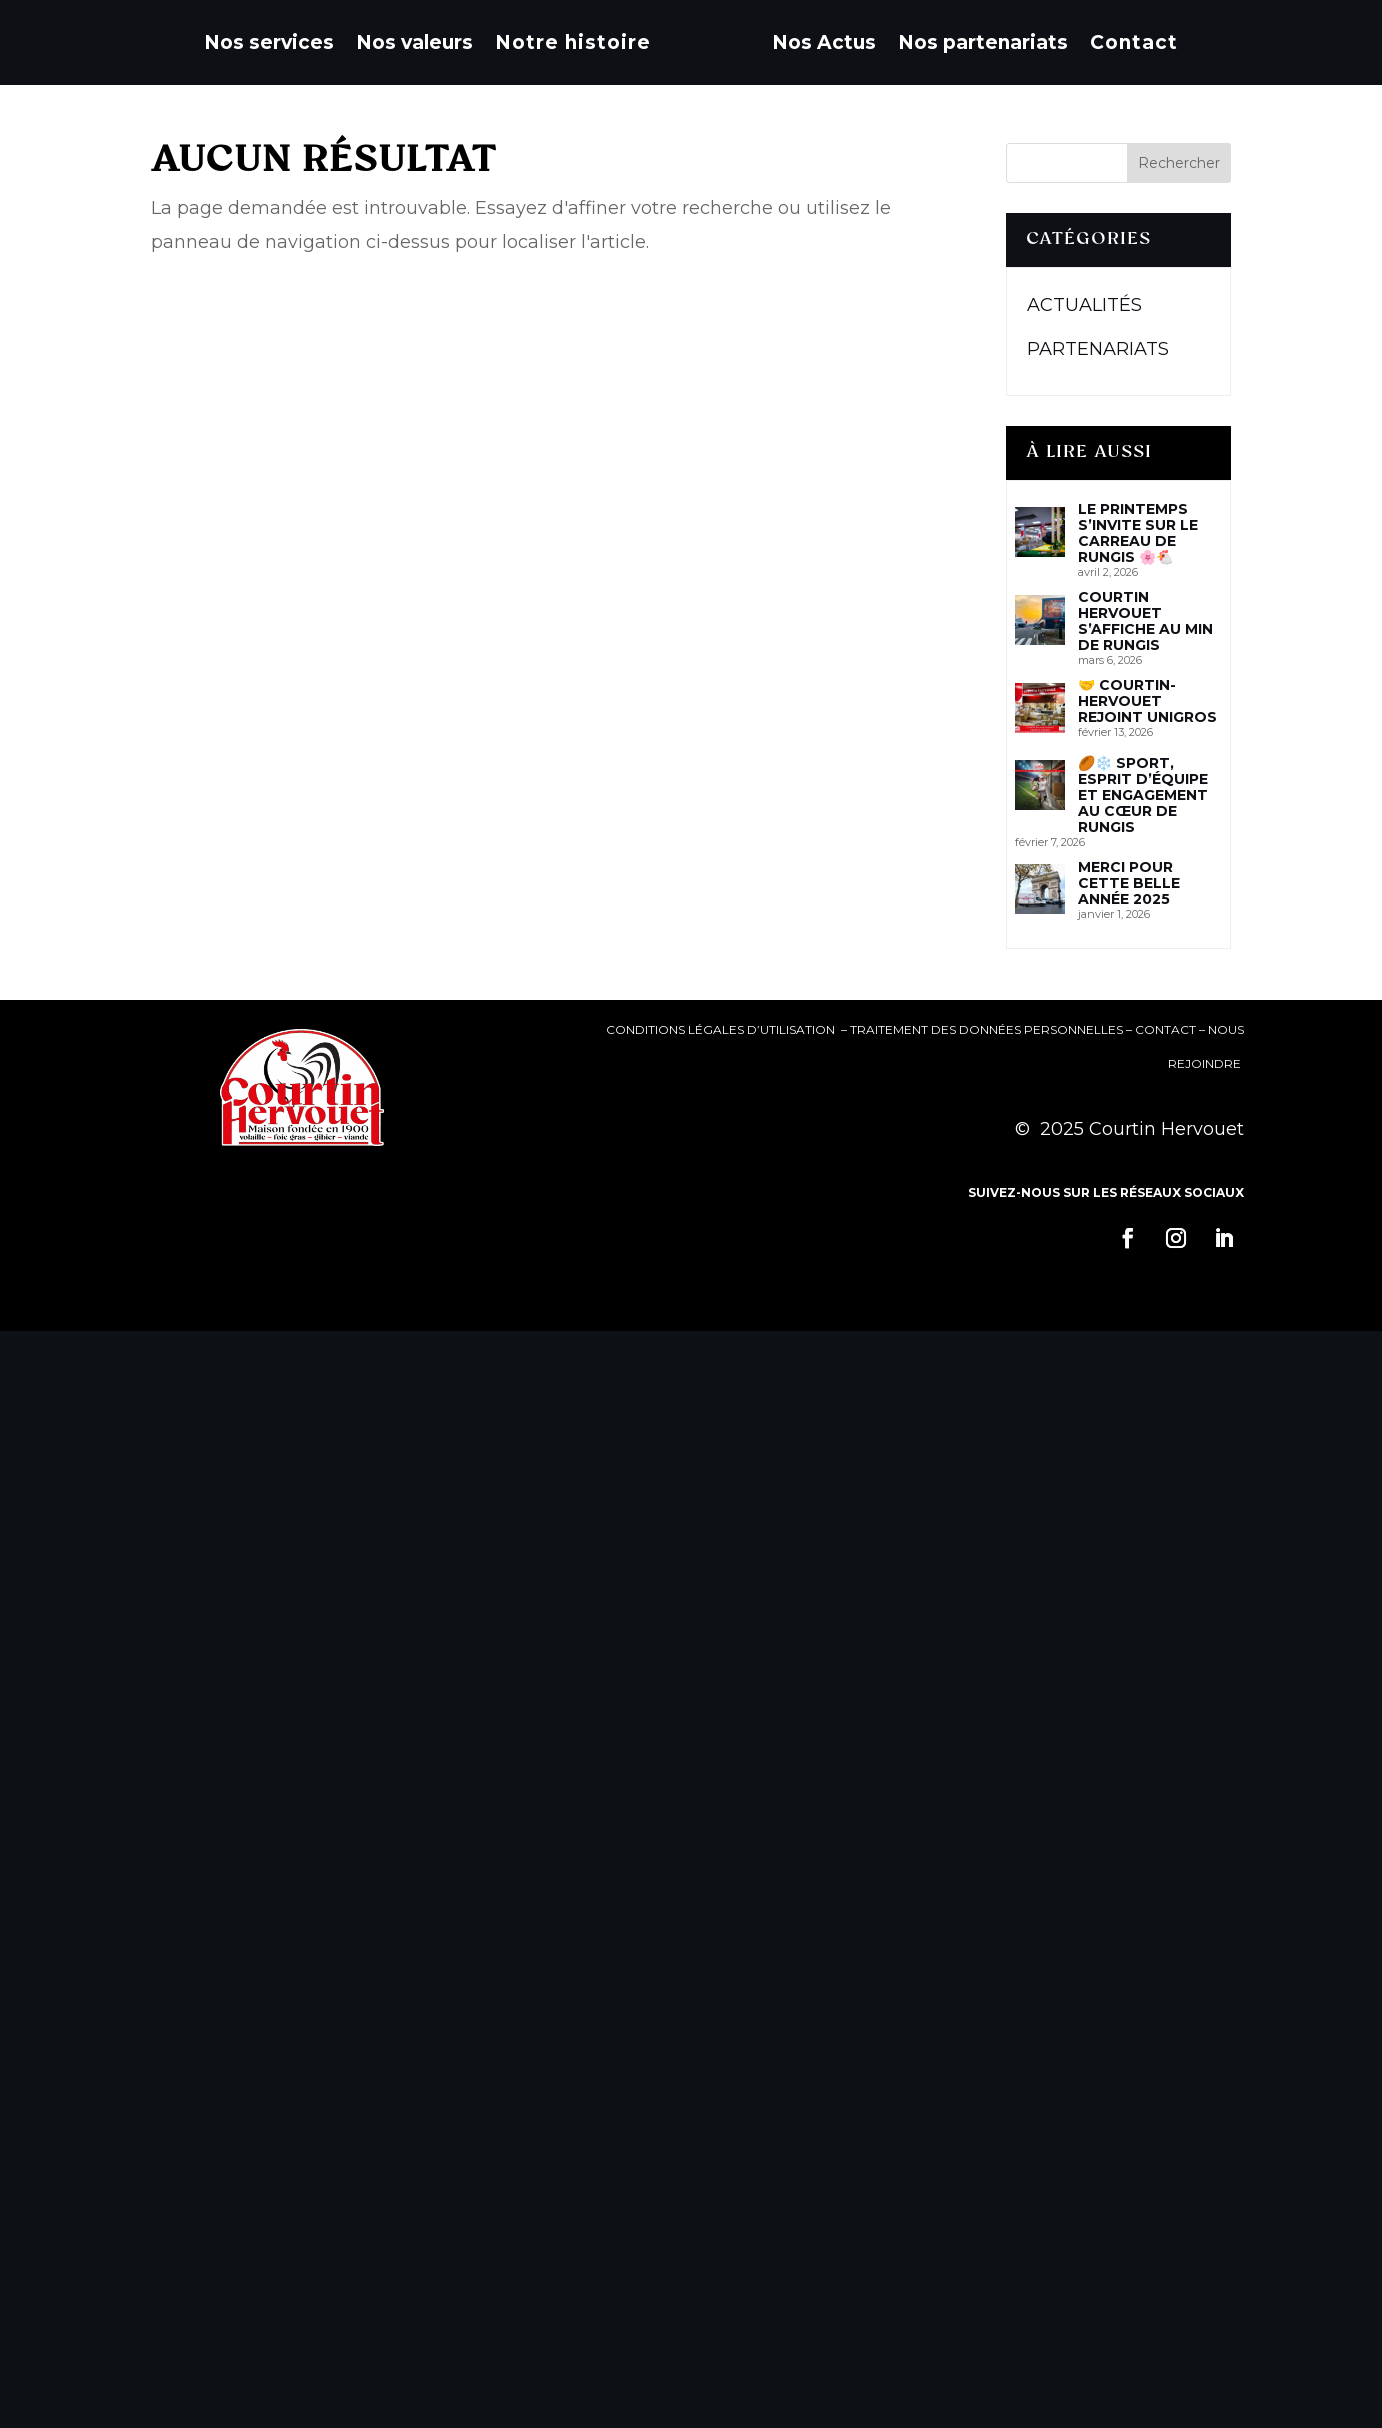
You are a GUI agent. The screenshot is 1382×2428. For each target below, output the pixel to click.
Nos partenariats (983, 42)
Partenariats (1098, 349)
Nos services (269, 42)
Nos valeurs (414, 42)
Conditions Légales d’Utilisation (722, 1029)
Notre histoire (573, 42)
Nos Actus (824, 42)
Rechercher (1179, 163)
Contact (1134, 42)
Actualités (1084, 305)
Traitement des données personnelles (986, 1029)
